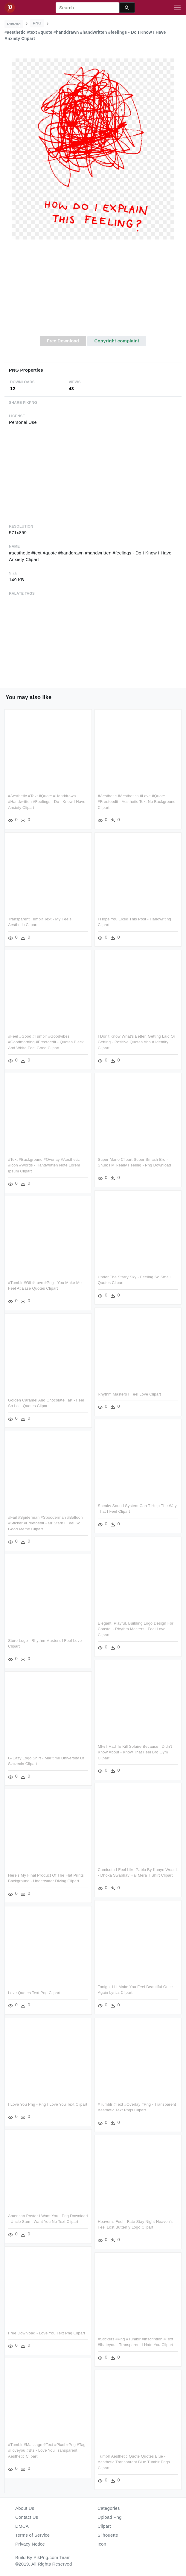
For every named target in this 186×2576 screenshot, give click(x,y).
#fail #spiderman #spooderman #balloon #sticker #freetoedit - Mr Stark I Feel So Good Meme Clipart (45, 1523)
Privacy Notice (30, 2543)
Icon (101, 2543)
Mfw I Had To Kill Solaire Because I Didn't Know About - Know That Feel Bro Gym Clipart (135, 1752)
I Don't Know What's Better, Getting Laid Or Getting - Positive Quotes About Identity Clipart (136, 1042)
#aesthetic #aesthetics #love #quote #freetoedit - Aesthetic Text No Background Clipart (137, 802)
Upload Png (109, 2517)
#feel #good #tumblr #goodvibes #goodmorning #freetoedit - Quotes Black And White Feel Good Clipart (46, 1042)
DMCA (22, 2526)
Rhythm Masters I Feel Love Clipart (129, 1394)
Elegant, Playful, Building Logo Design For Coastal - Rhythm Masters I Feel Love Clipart (135, 1629)
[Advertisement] (93, 291)
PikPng (14, 24)
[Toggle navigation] (177, 7)
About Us (24, 2508)
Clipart (104, 2526)
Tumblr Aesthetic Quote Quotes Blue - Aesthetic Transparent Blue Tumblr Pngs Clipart (134, 2462)
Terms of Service (32, 2535)
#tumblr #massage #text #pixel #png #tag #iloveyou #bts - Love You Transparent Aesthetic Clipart (47, 2450)
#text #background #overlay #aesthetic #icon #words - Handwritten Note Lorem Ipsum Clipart (44, 1165)
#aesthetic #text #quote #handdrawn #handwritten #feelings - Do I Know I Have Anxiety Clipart (47, 802)
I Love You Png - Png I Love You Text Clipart (47, 2104)
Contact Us (26, 2517)
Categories (108, 2508)
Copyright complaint (116, 340)
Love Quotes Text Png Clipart (34, 1993)
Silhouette (107, 2535)
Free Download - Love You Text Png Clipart (46, 2333)
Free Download (63, 340)
